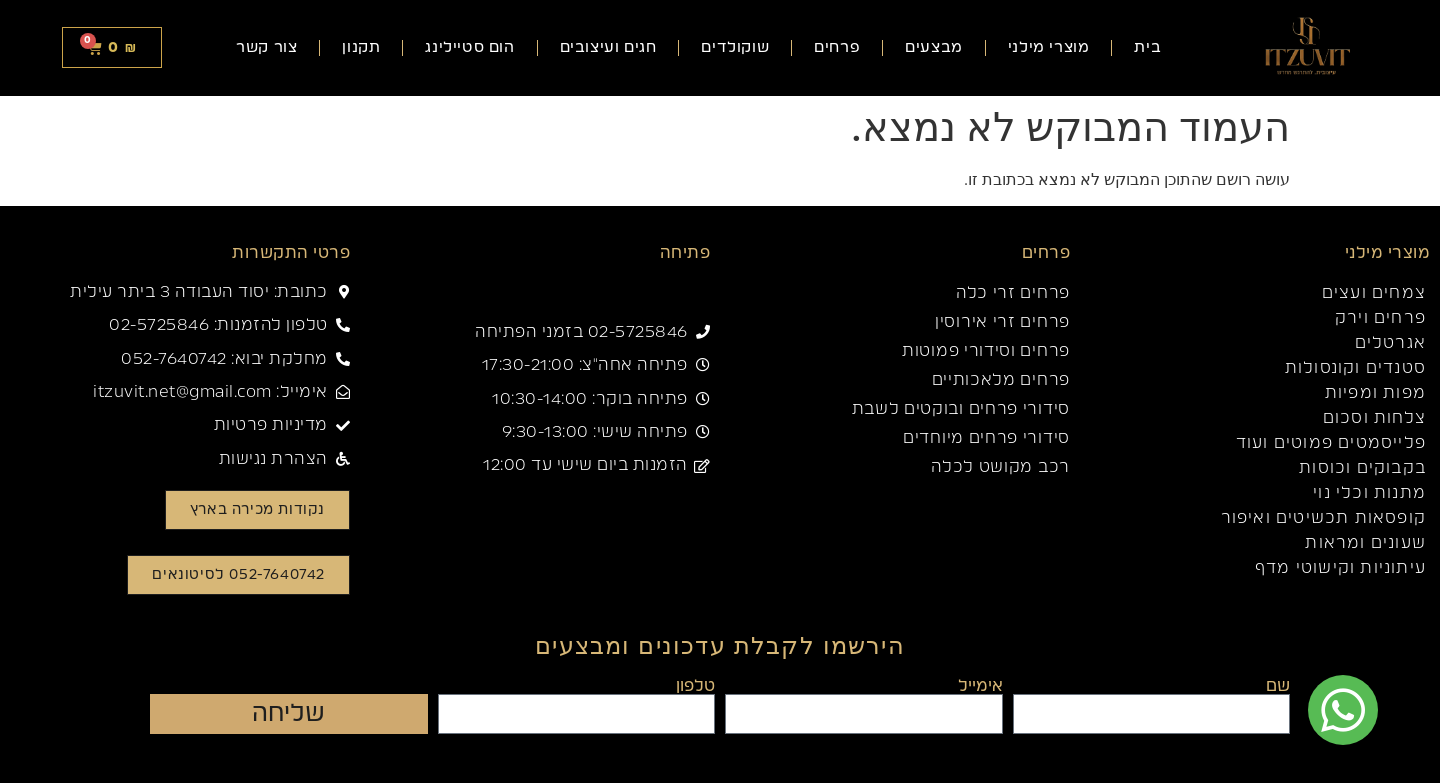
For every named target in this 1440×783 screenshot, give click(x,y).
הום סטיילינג (469, 47)
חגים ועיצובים (608, 47)
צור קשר (266, 47)
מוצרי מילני (1049, 47)
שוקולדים (735, 47)
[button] (239, 575)
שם (1278, 686)
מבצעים (934, 47)
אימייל (980, 686)
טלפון (695, 686)
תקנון (361, 47)
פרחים (837, 47)
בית (1147, 47)
